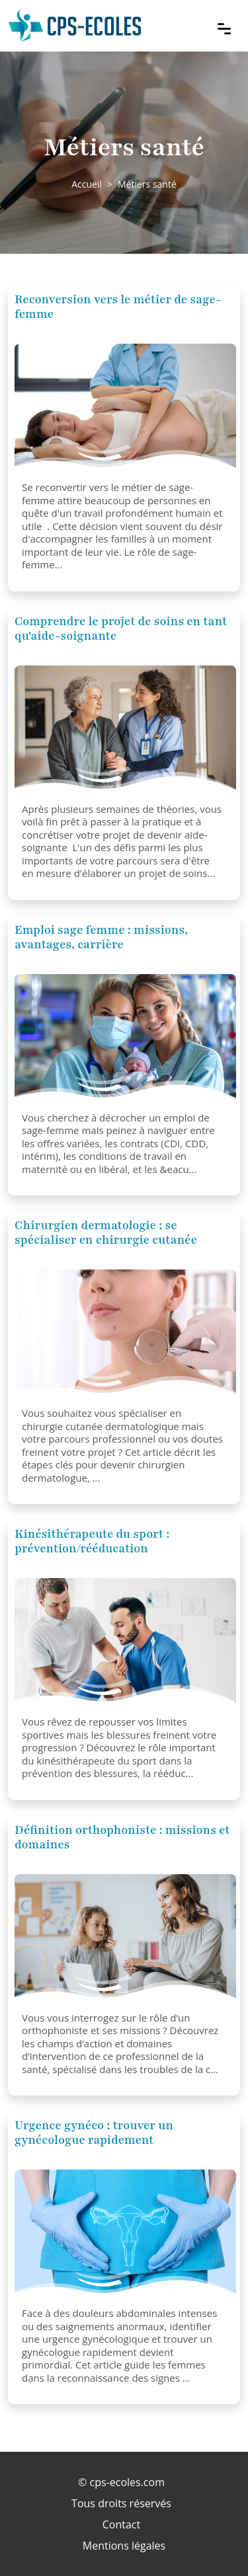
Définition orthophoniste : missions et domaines (122, 1837)
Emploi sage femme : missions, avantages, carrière (101, 937)
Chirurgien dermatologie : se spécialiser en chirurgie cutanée (106, 1232)
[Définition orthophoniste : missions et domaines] (125, 1940)
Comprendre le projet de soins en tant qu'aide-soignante (121, 628)
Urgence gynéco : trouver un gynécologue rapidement (94, 2132)
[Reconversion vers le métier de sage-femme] (125, 410)
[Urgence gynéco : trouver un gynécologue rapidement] (125, 2236)
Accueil (86, 184)
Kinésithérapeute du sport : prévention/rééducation (92, 1541)
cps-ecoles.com (127, 2482)
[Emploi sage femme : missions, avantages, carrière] (125, 1040)
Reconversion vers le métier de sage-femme (118, 306)
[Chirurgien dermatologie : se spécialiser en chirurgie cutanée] (125, 1335)
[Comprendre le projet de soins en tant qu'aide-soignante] (125, 731)
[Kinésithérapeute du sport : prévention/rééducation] (125, 1644)
